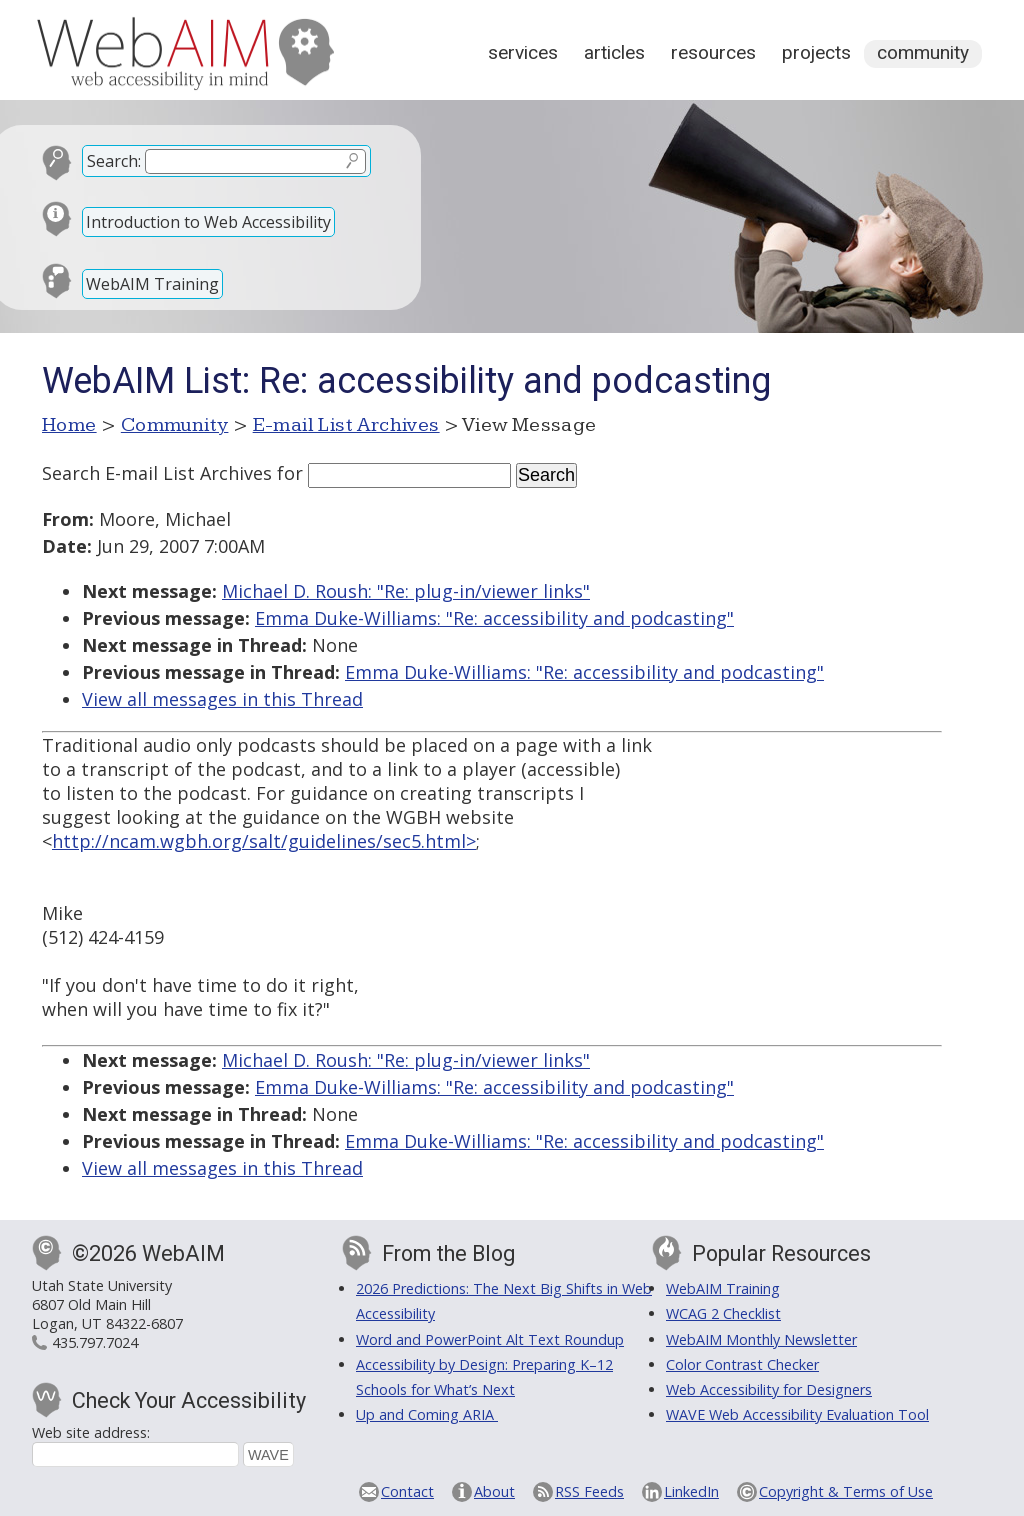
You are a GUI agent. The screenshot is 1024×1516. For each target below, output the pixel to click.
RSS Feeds (589, 1491)
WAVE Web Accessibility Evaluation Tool (797, 1414)
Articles (614, 52)
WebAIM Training (152, 284)
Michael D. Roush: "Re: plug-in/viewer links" (406, 591)
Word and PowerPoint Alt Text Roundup (490, 1339)
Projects (816, 52)
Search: (114, 161)
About (494, 1491)
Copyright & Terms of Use (846, 1491)
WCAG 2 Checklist (723, 1313)
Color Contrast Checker (742, 1364)
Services (523, 52)
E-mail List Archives (346, 425)
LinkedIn (691, 1491)
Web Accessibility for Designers (769, 1389)
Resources (713, 52)
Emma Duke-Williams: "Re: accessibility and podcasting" (494, 618)
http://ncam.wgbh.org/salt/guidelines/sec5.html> (264, 841)
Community (923, 52)
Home (69, 425)
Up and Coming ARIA (427, 1414)
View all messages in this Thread (222, 699)
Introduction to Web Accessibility (208, 222)
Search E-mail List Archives (157, 473)
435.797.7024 (95, 1342)
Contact (407, 1491)
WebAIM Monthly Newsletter (761, 1339)
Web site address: (91, 1432)
